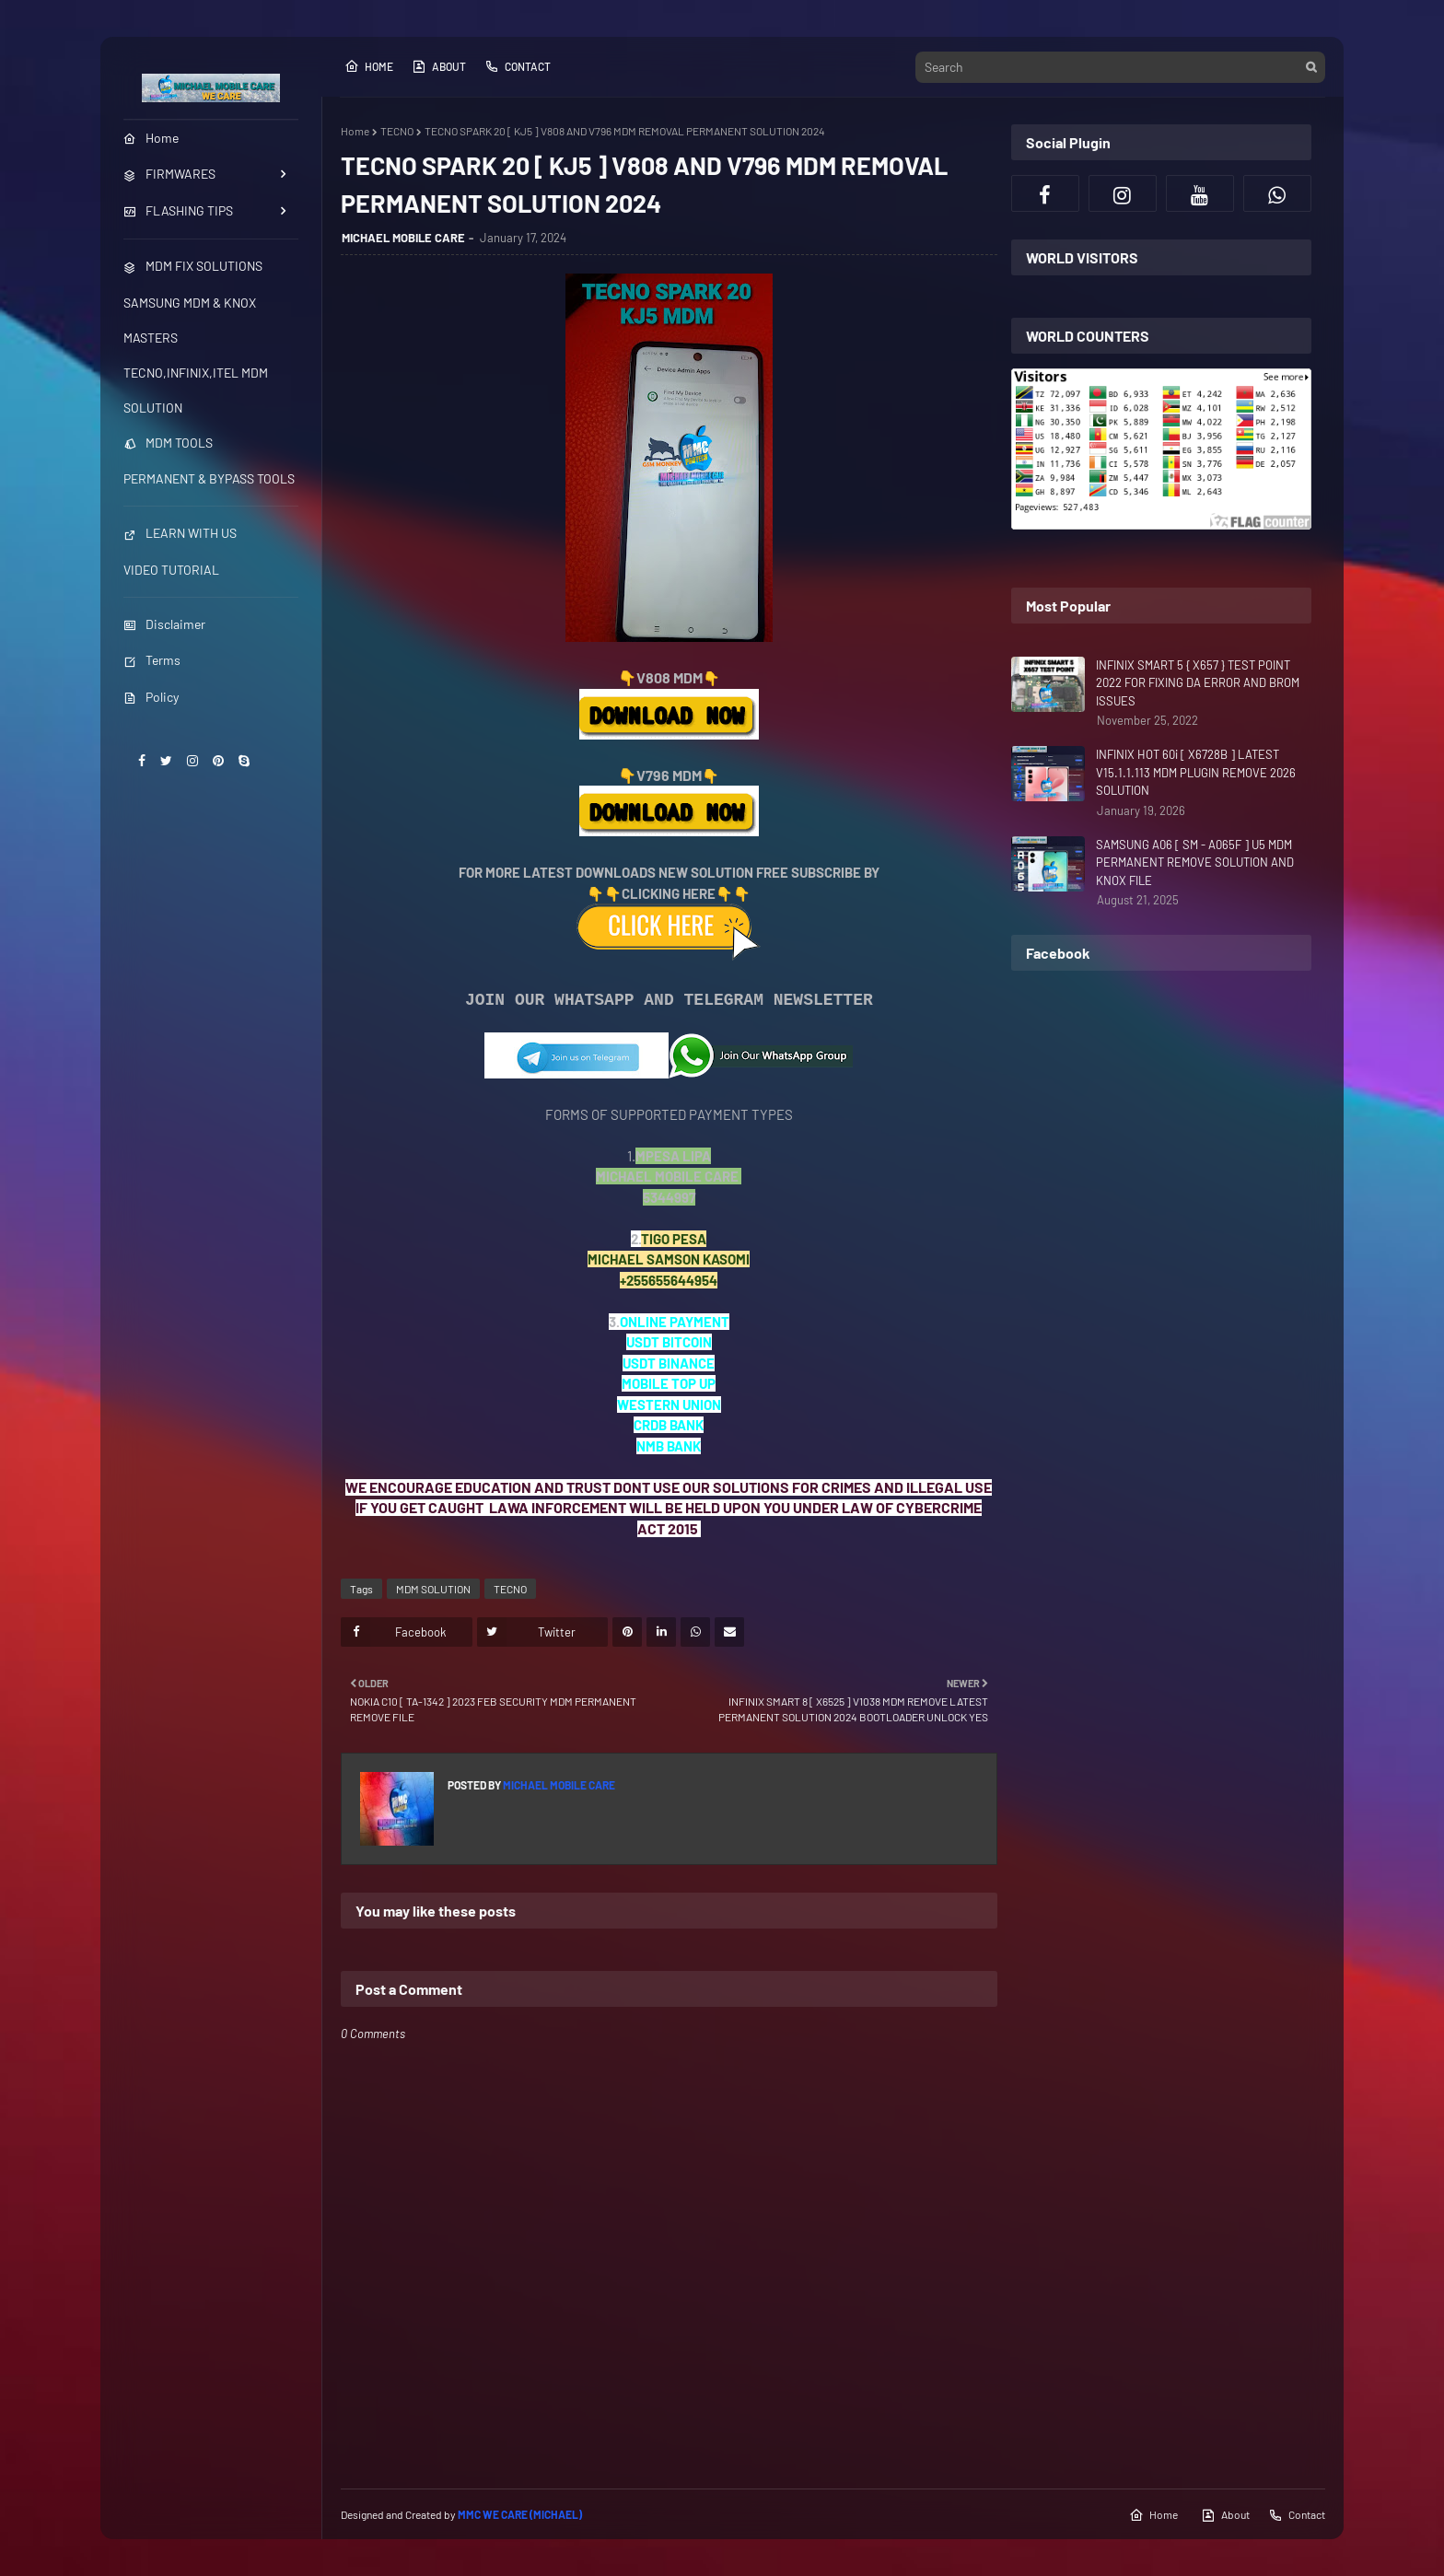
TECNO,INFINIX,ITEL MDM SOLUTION (195, 390)
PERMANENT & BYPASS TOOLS (209, 478)
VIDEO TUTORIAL (171, 569)
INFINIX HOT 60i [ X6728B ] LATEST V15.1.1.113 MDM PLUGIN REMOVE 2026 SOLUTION (1196, 772)
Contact (517, 66)
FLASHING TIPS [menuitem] (178, 210)
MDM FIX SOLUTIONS (192, 266)
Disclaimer (164, 624)
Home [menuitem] (151, 138)
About (439, 66)
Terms (151, 660)
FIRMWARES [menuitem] (169, 173)
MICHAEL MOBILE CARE (403, 237)
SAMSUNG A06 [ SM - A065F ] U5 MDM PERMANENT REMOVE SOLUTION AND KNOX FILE (1195, 862)
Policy (151, 697)
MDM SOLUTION (433, 1588)
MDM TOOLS (168, 442)
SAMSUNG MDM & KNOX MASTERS (189, 320)
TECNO (396, 130)
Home (368, 66)
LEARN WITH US (180, 533)
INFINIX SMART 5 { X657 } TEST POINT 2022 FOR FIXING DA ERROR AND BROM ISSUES (1197, 683)
